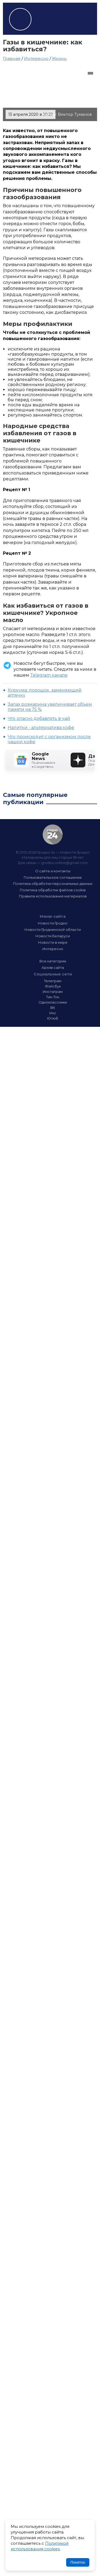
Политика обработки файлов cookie (53, 890)
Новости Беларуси (52, 936)
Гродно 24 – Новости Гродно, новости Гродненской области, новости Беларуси (20, 19)
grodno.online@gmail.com (64, 863)
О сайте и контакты (52, 871)
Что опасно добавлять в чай (39, 718)
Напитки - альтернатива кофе (41, 727)
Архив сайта (53, 967)
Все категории (52, 961)
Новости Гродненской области (53, 929)
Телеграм (52, 981)
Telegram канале (48, 675)
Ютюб (52, 1018)
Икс (52, 1013)
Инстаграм (53, 991)
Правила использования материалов (53, 896)
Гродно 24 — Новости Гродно (53, 834)
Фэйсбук (53, 986)
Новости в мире (52, 942)
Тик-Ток (52, 997)
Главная (12, 58)
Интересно (36, 58)
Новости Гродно (52, 923)
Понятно (77, 2562)
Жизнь (59, 58)
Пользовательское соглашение (53, 877)
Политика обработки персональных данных (53, 883)
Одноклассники (52, 1002)
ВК (52, 1007)
